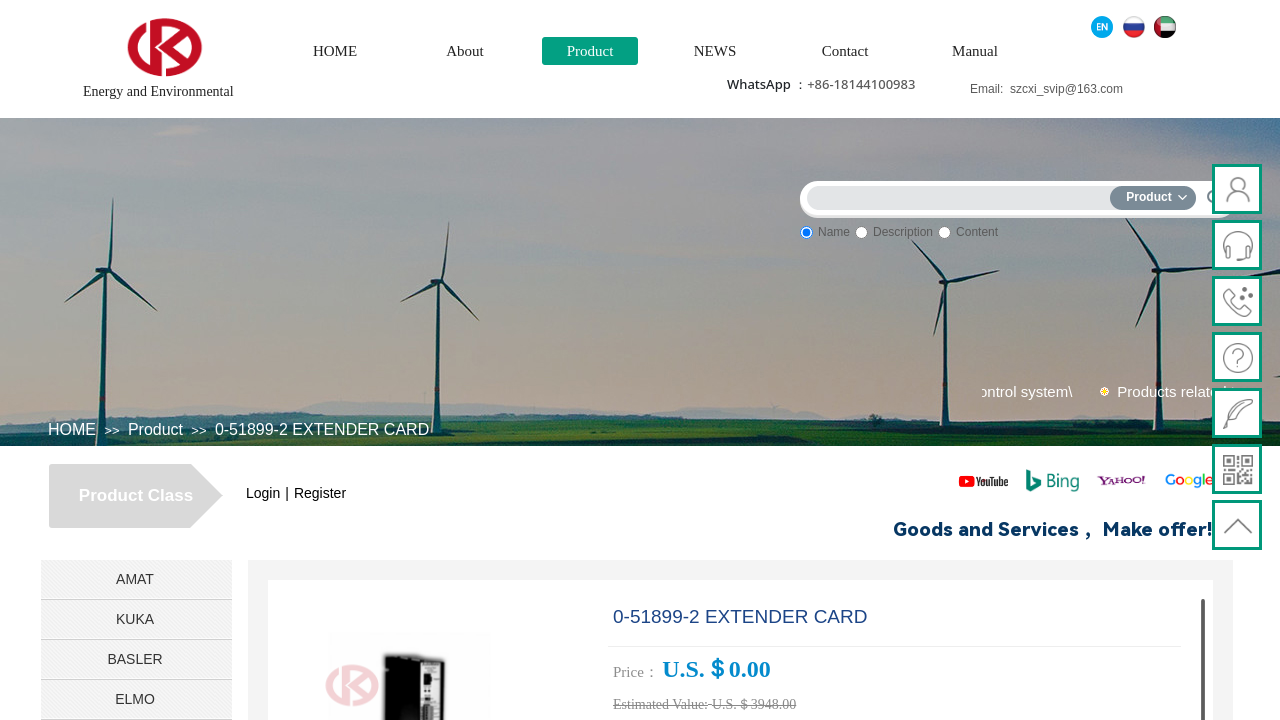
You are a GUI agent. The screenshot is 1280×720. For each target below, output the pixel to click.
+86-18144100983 (861, 84)
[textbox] (963, 194)
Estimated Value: (660, 704)
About (465, 51)
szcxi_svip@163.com (1066, 89)
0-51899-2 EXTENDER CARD (322, 429)
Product (590, 51)
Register (320, 493)
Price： (636, 672)
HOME (335, 51)
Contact (845, 51)
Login (263, 493)
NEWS (715, 51)
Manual (975, 51)
